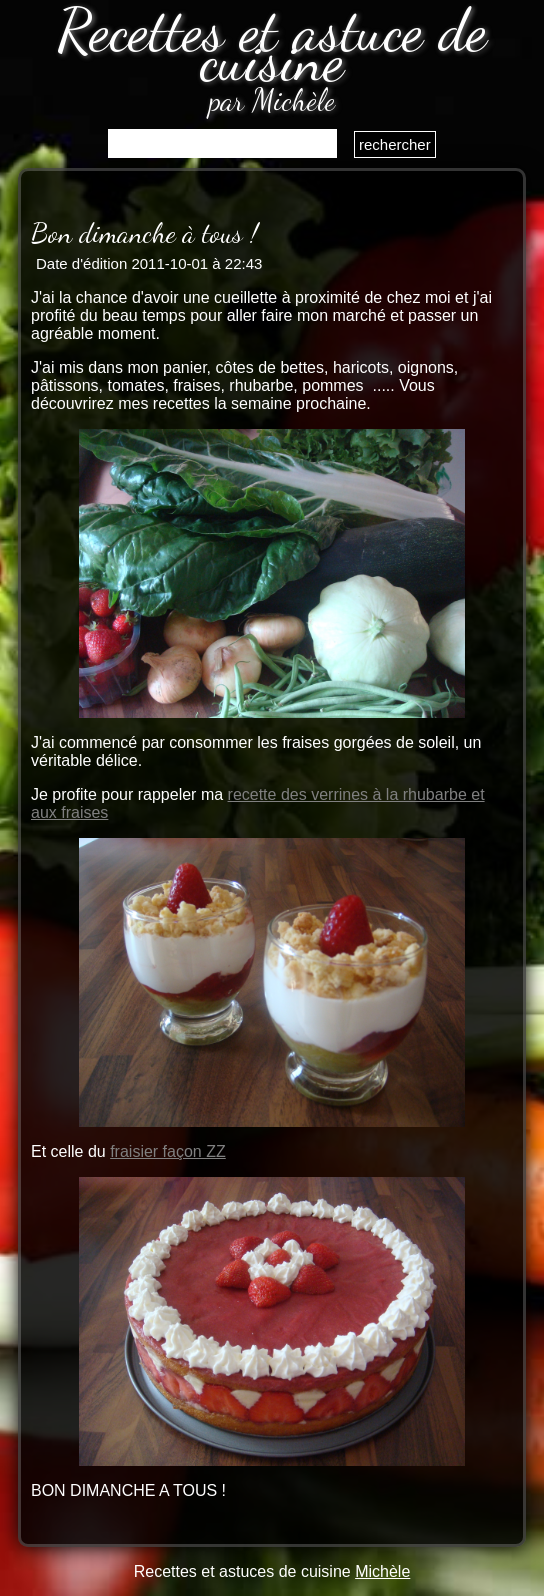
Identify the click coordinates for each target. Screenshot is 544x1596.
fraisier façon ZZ (168, 1151)
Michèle (382, 1571)
